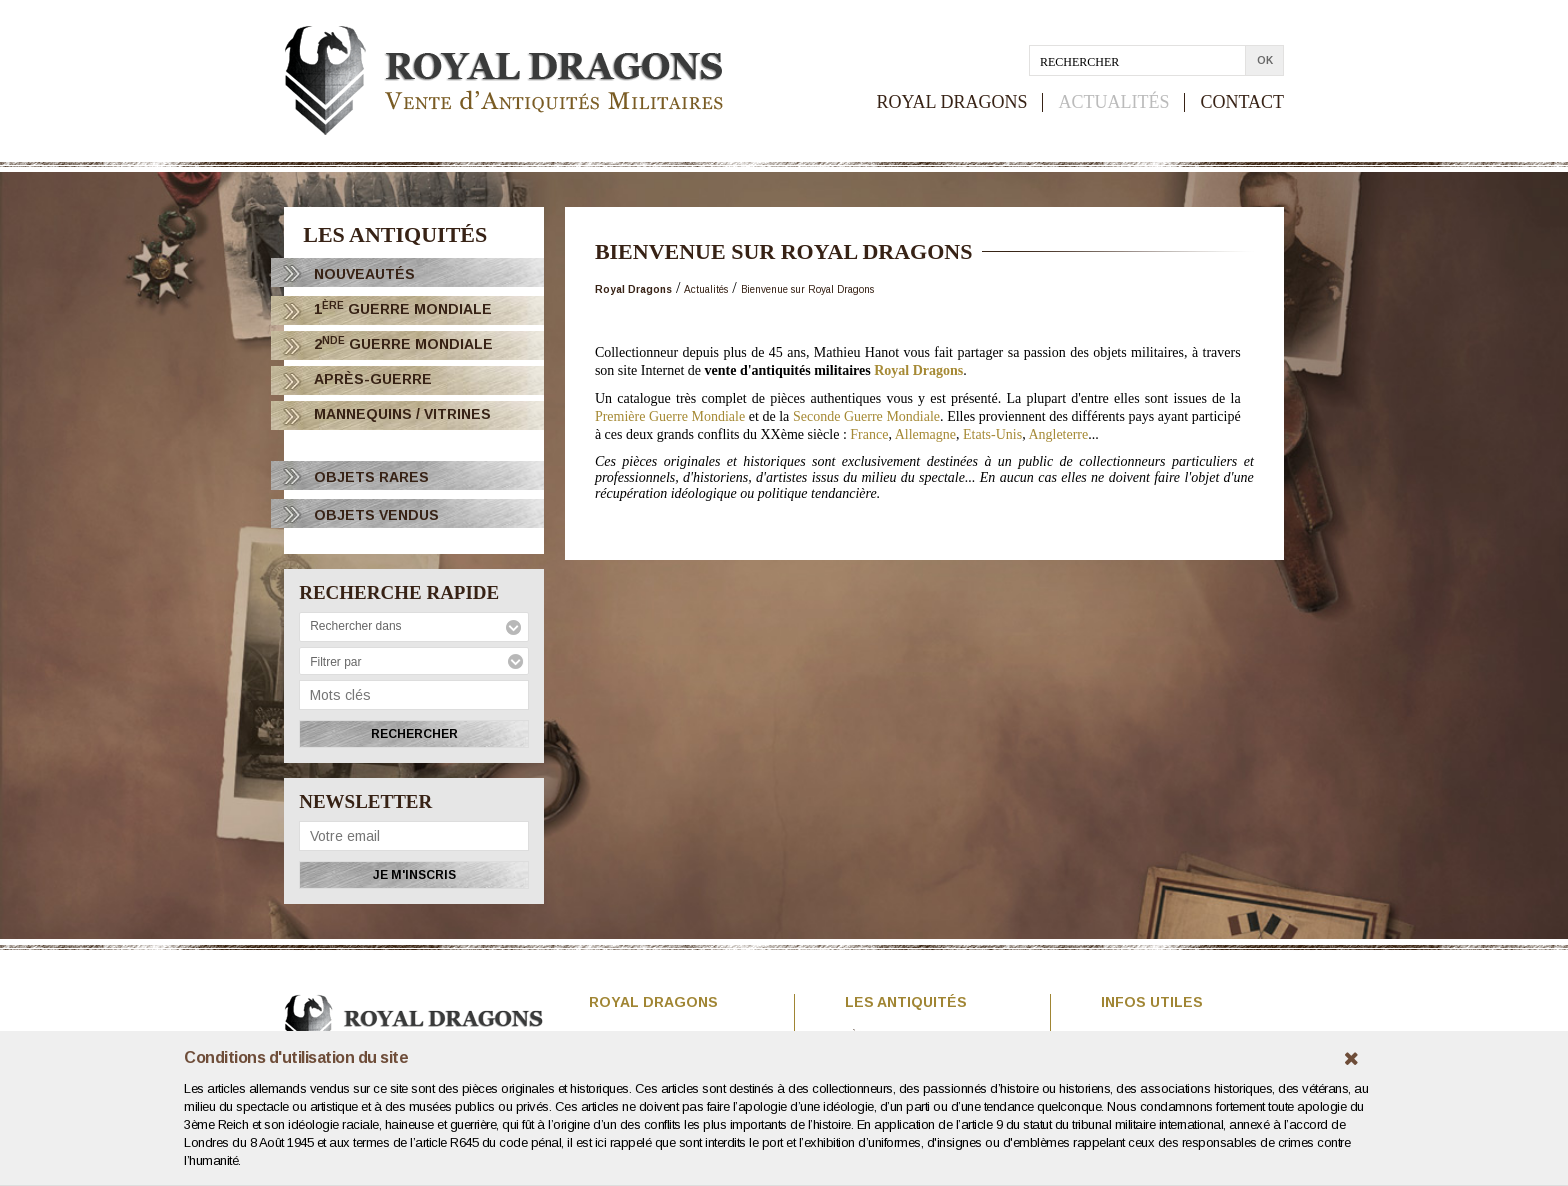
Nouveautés (364, 274)
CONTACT (1242, 102)
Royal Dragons (918, 370)
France (869, 434)
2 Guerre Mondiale (403, 343)
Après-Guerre (373, 379)
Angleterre (1058, 434)
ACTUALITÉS (1113, 102)
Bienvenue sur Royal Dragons (807, 289)
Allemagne (925, 434)
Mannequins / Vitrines (402, 414)
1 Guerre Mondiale (403, 308)
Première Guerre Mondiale (670, 416)
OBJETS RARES (371, 477)
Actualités (706, 289)
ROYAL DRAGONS (952, 102)
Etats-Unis (992, 434)
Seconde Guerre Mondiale (866, 416)
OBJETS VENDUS (376, 515)
